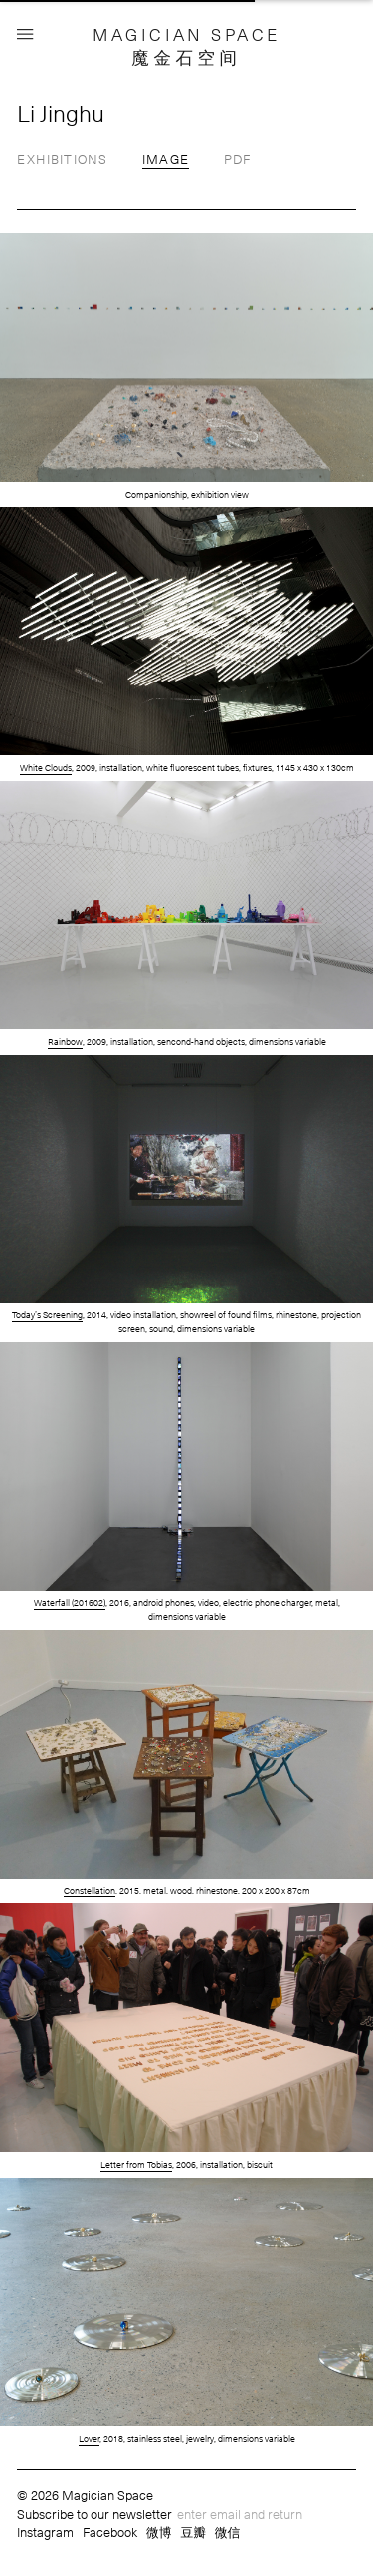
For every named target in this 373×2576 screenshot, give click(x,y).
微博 (159, 2531)
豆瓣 (193, 2531)
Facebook (110, 2531)
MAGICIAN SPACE (186, 34)
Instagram (45, 2531)
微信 (228, 2531)
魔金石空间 (186, 57)
